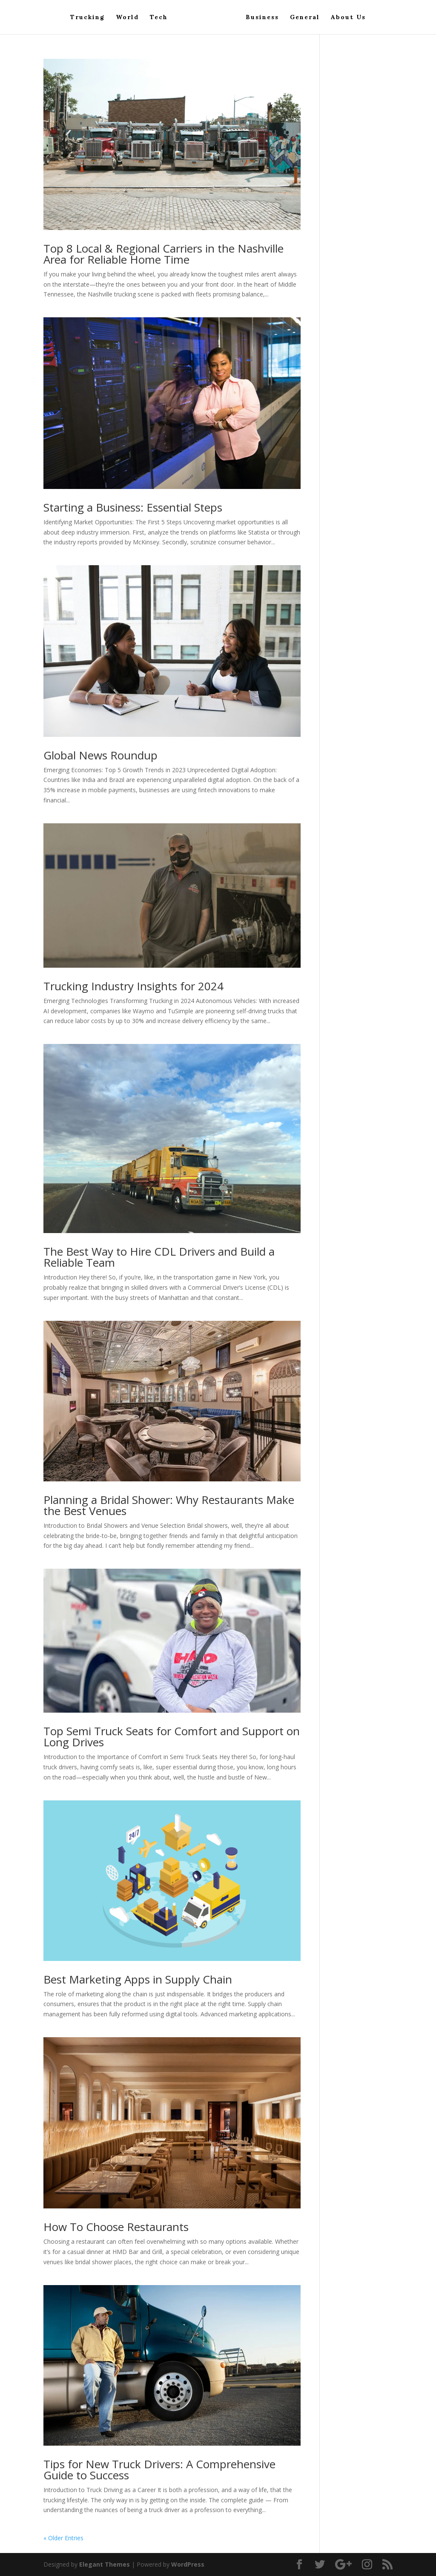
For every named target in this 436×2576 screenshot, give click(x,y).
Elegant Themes (104, 2564)
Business (262, 17)
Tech (159, 17)
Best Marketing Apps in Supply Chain (137, 1979)
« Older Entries (63, 2538)
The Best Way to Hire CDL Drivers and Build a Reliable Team (159, 1257)
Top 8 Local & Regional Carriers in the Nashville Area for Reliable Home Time (163, 254)
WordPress (187, 2564)
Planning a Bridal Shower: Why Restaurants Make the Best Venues (168, 1505)
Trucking (87, 17)
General (305, 17)
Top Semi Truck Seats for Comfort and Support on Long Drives (171, 1736)
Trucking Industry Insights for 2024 (133, 986)
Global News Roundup (100, 755)
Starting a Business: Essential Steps (132, 507)
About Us (348, 17)
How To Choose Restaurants (116, 2226)
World (127, 17)
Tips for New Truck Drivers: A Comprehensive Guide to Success (159, 2469)
